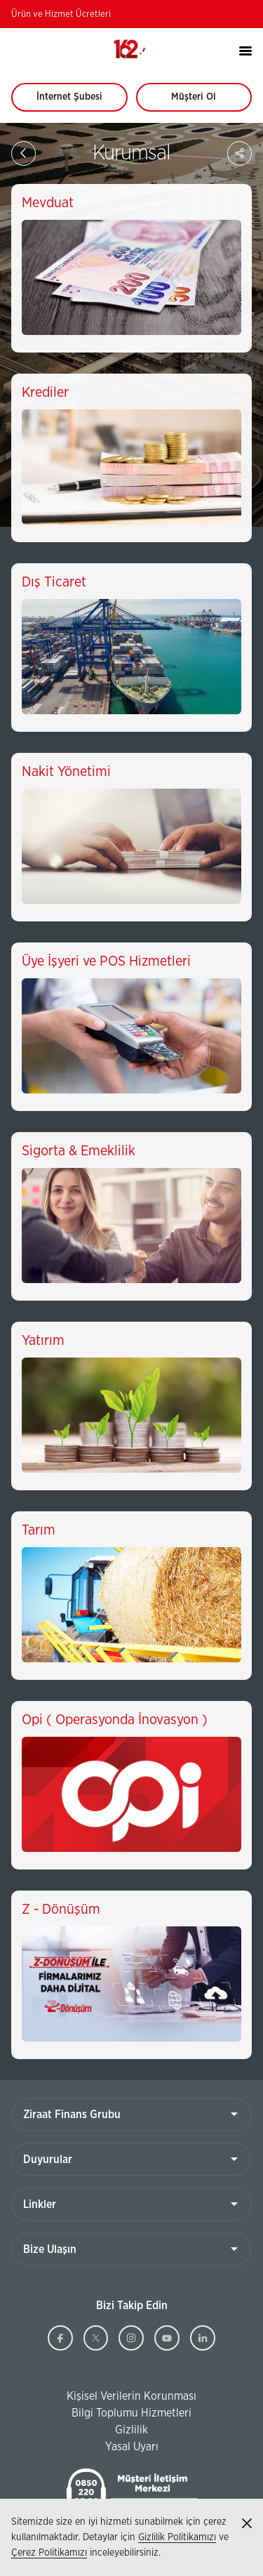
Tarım (38, 1530)
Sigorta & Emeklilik (78, 1151)
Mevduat (48, 203)
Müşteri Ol (206, 102)
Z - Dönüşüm (61, 1910)
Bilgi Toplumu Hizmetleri (101, 2413)
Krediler (45, 393)
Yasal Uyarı (132, 2446)
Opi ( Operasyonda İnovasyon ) (115, 1720)
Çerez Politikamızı (49, 2553)
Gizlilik (131, 2430)
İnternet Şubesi (77, 102)
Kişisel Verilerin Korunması (103, 2397)
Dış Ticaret (54, 582)
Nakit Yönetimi (66, 772)
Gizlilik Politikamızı (177, 2537)
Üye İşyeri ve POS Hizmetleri (106, 961)
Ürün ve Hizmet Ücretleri (61, 14)
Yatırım (43, 1341)
